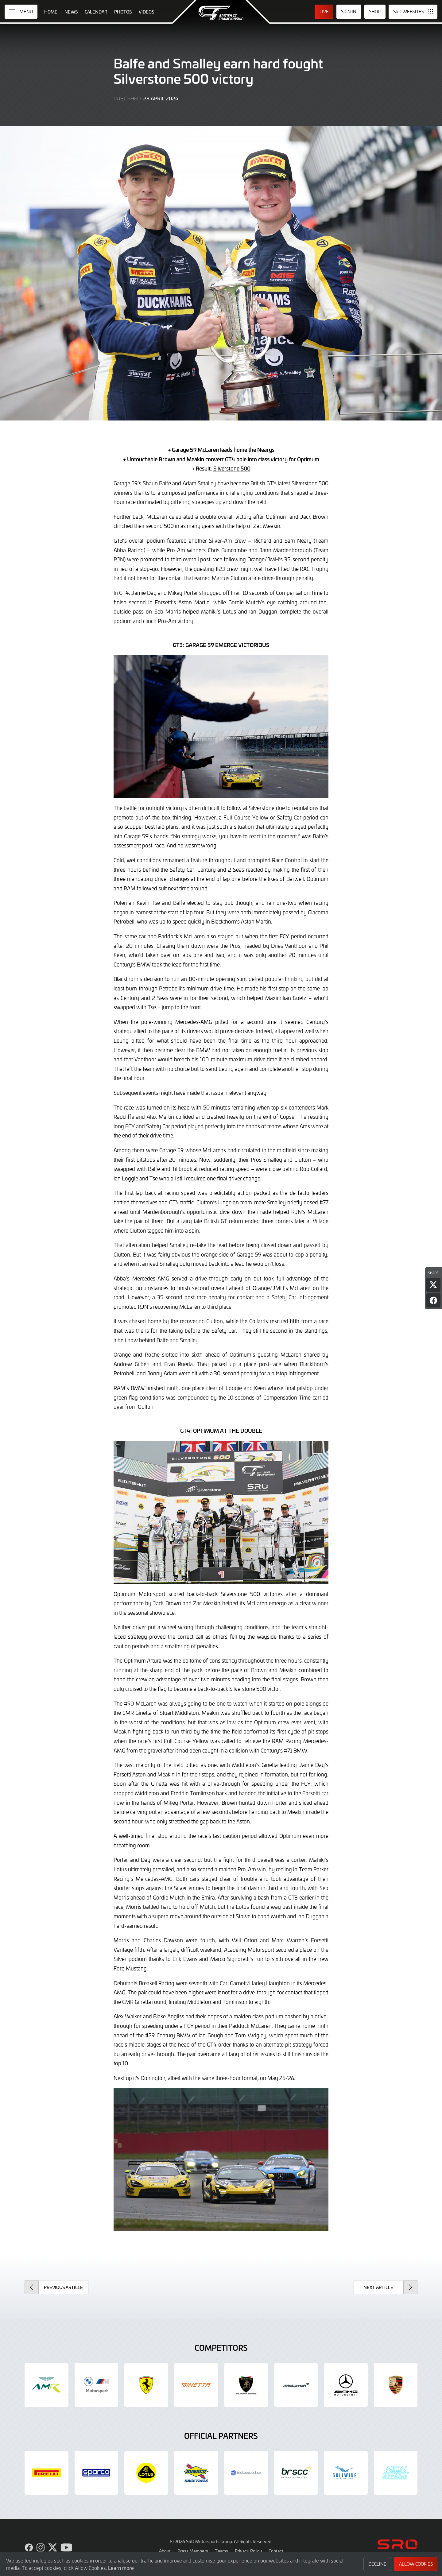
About (165, 2551)
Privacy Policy (248, 2551)
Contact (276, 2551)
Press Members (192, 2551)
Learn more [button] (121, 2567)
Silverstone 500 (231, 468)
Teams (221, 2551)
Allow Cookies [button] (416, 2564)
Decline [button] (377, 2564)
